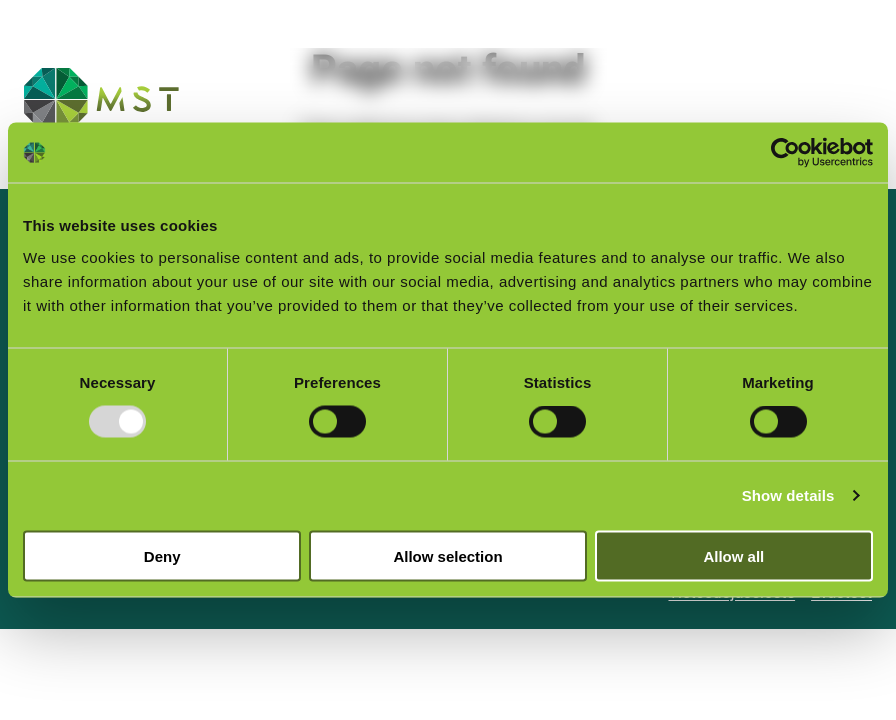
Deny (162, 555)
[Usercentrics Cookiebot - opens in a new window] (785, 153)
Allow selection (447, 555)
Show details (788, 495)
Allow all (733, 555)
